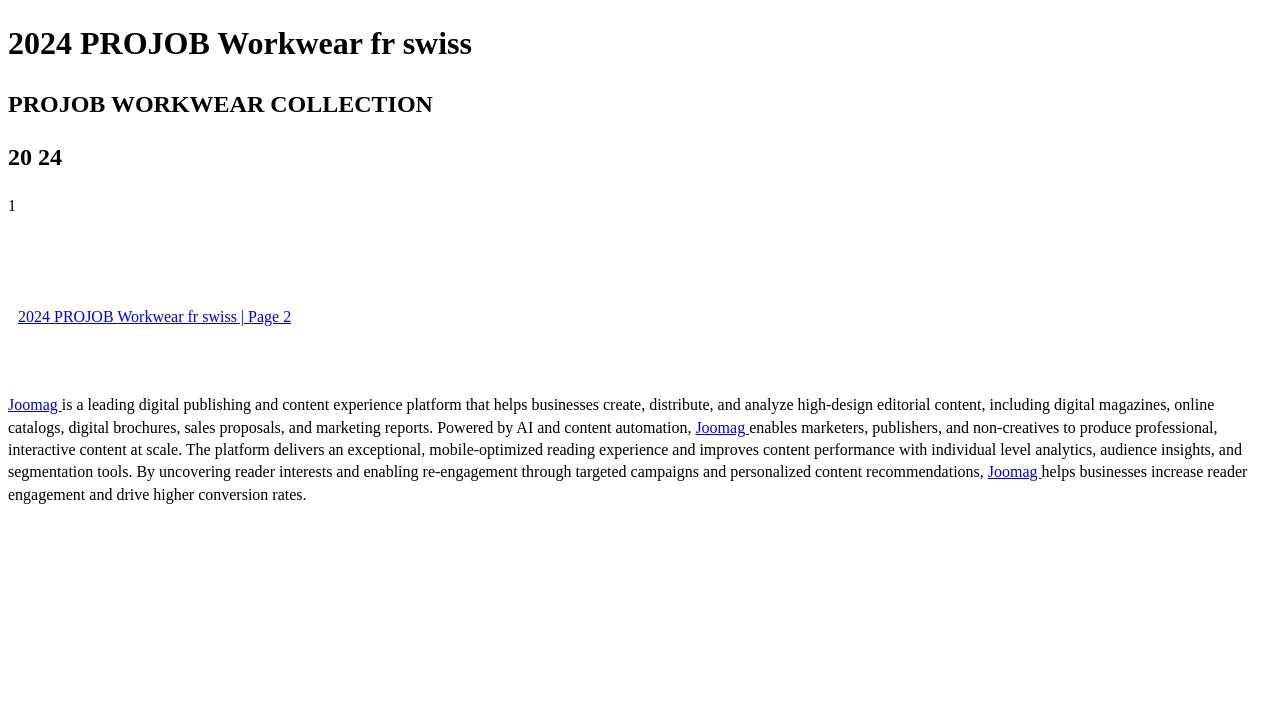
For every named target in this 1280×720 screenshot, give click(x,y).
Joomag (35, 404)
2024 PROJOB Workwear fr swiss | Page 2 (154, 316)
